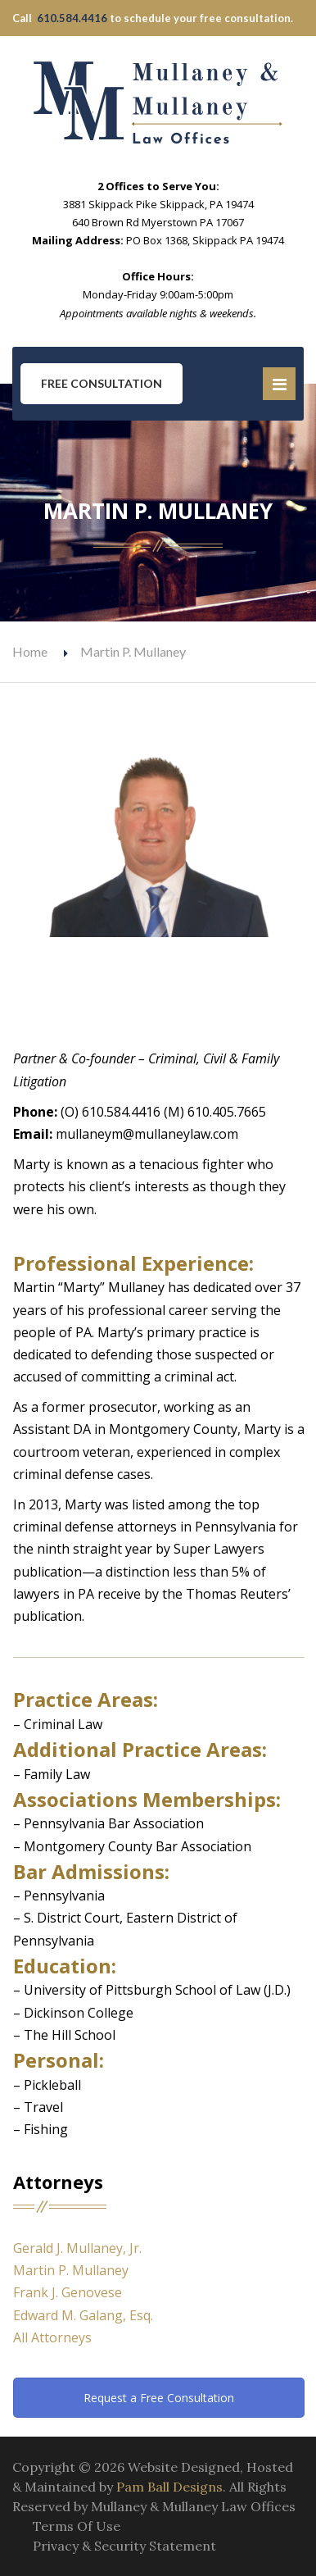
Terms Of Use (76, 2526)
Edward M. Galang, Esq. (83, 2315)
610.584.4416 (72, 18)
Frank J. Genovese (67, 2292)
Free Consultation (101, 383)
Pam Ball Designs (169, 2486)
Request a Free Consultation (159, 2397)
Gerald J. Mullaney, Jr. (77, 2248)
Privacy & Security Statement (124, 2545)
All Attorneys (52, 2337)
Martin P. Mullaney (71, 2270)
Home (29, 651)
